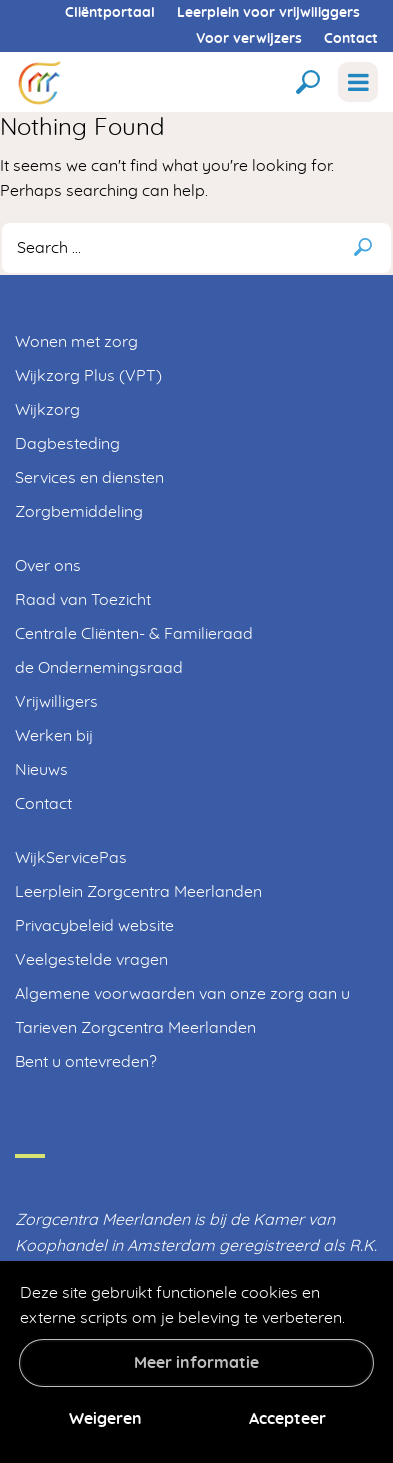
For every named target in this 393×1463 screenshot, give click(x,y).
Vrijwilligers (56, 702)
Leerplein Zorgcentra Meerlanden (138, 892)
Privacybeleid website (94, 926)
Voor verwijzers (249, 39)
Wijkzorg (47, 410)
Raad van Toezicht (83, 600)
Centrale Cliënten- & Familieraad (134, 634)
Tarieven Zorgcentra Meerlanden (135, 1028)
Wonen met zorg (76, 342)
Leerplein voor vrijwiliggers (268, 13)
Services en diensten (89, 478)
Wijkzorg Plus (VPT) (88, 376)
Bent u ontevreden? (86, 1062)
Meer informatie (196, 1363)
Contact (351, 39)
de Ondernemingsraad (99, 668)
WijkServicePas (71, 858)
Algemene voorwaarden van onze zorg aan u (182, 994)
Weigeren (105, 1419)
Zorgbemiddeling (79, 512)
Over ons (48, 566)
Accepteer (287, 1419)
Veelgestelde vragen (91, 960)
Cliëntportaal (110, 13)
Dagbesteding (67, 444)
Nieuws (41, 770)
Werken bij (54, 736)
